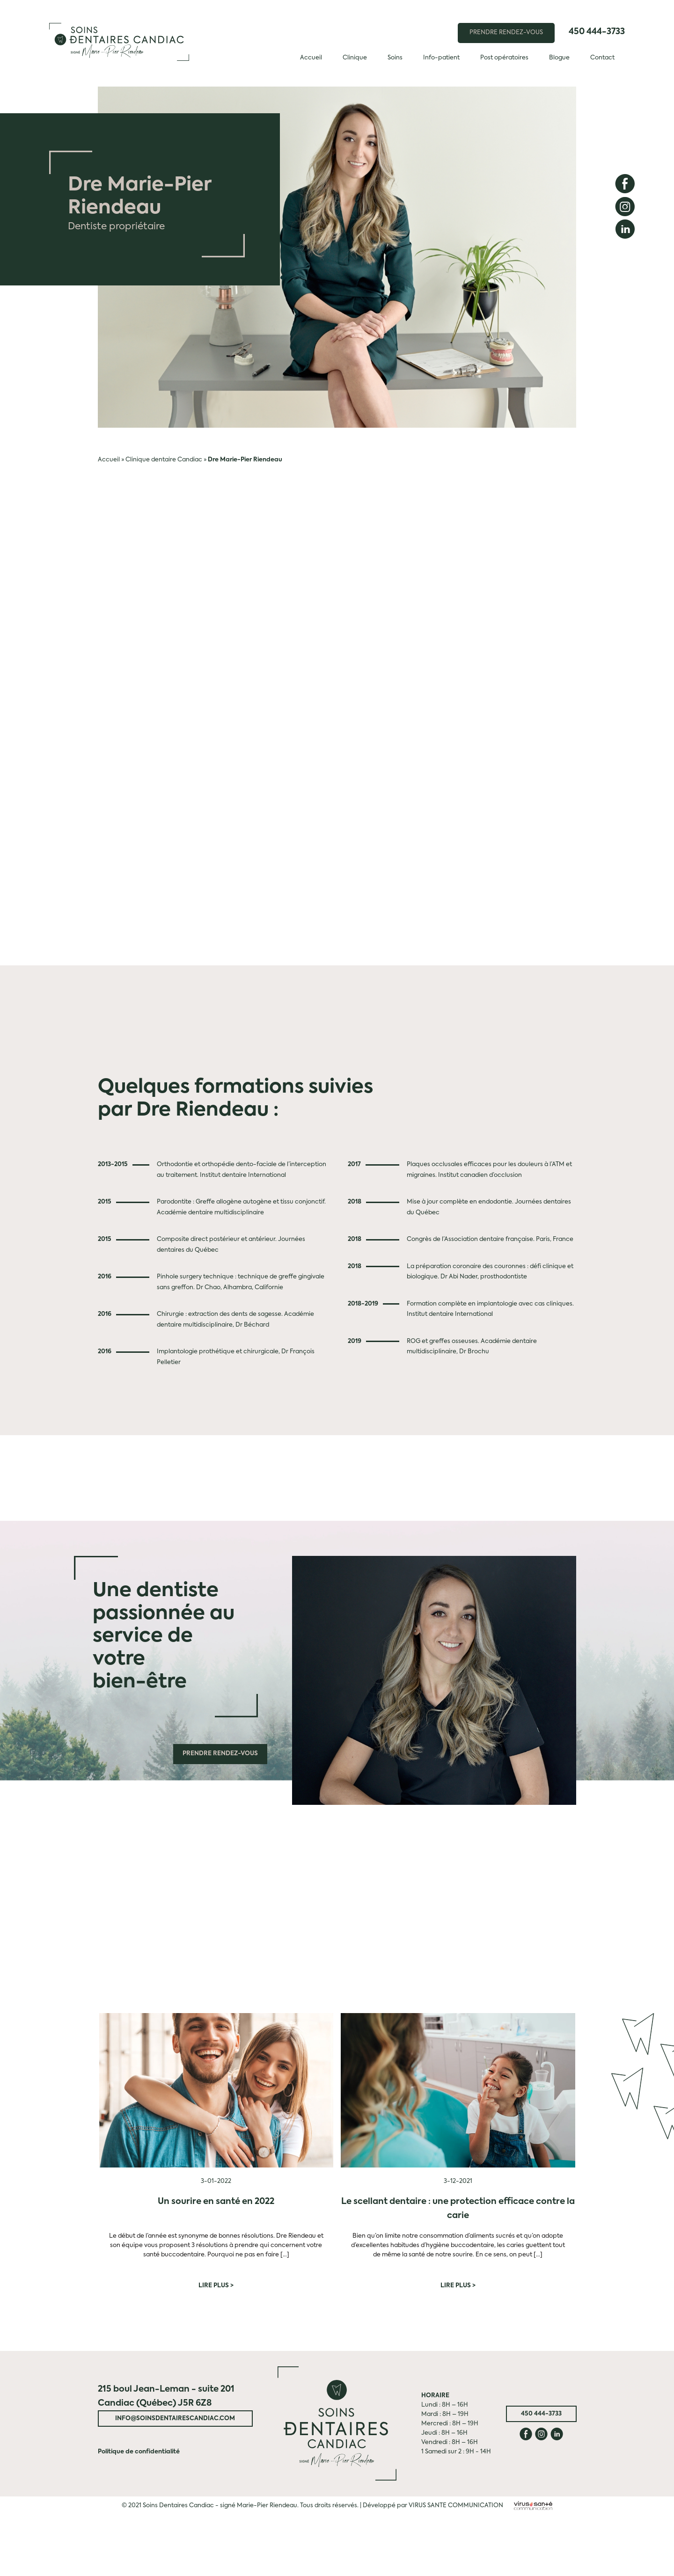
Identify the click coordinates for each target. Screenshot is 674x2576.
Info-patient (441, 58)
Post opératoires (504, 58)
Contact (602, 58)
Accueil (311, 58)
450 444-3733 (597, 32)
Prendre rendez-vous (220, 1754)
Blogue (559, 58)
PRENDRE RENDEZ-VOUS (506, 32)
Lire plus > (216, 2286)
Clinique (355, 58)
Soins (395, 58)
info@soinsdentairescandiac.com (175, 2418)
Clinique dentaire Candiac (163, 460)
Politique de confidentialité (139, 2452)
